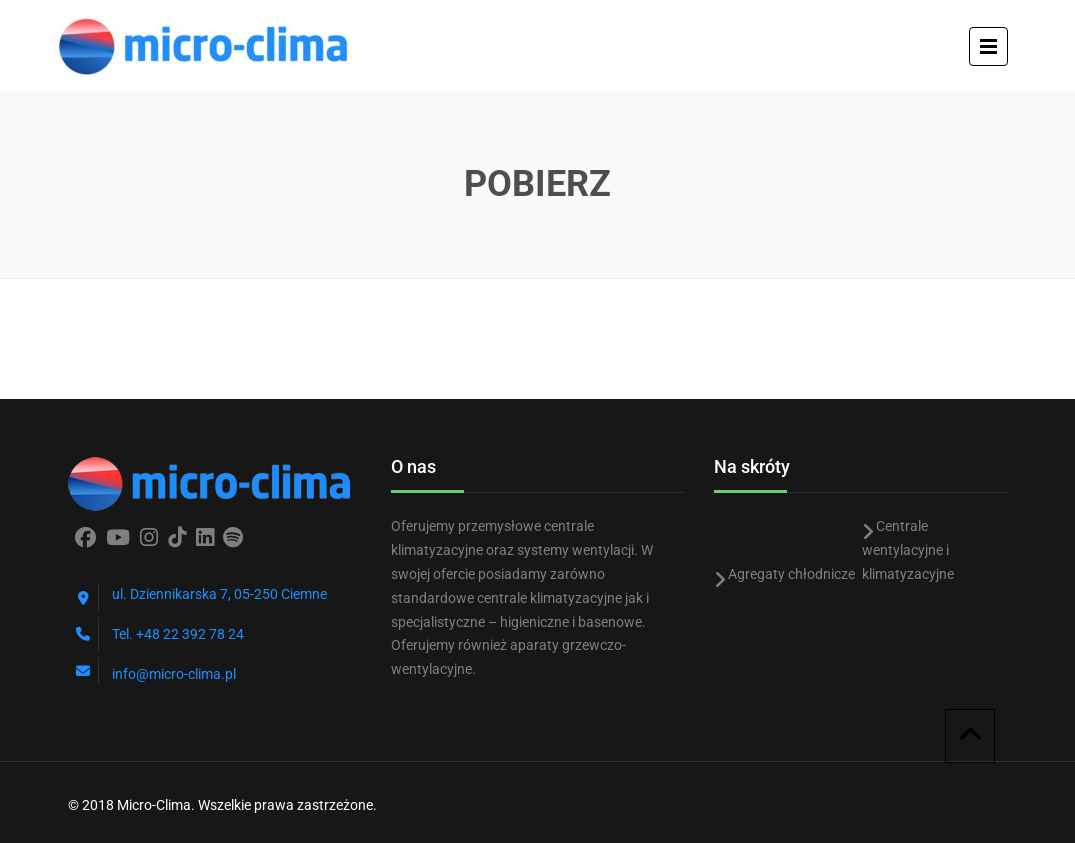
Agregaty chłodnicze (791, 574)
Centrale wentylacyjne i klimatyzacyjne (908, 550)
